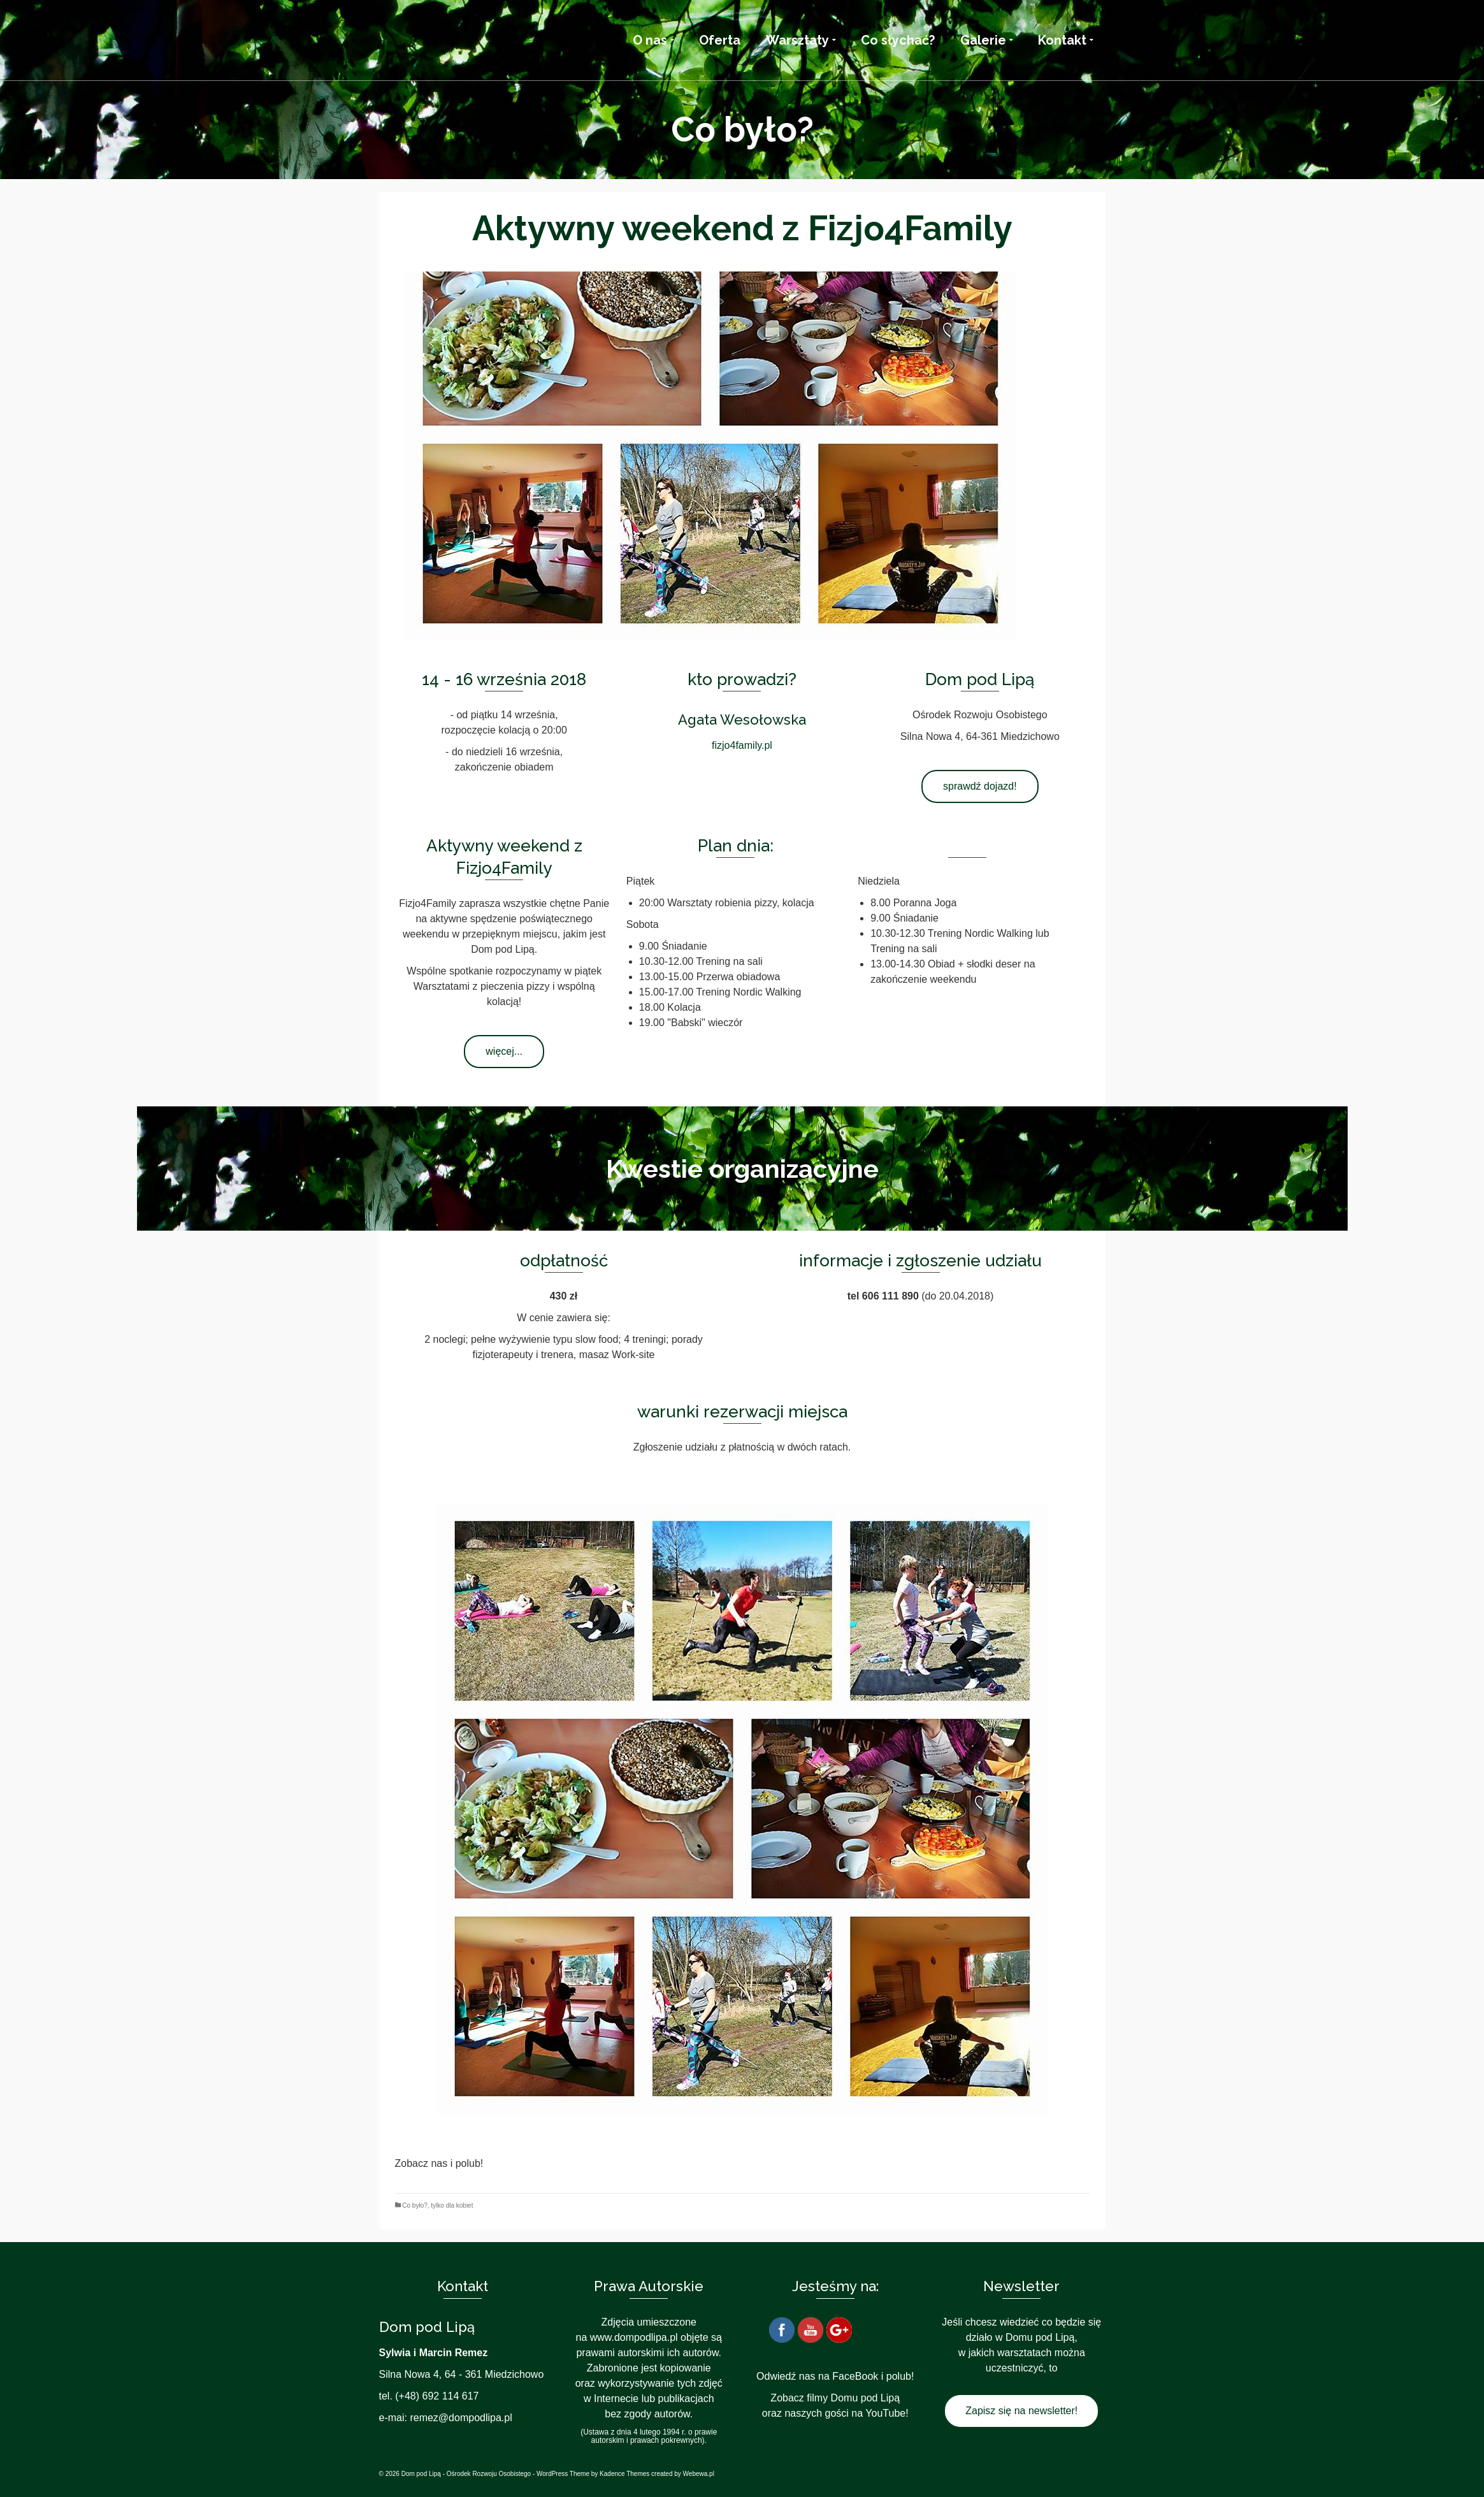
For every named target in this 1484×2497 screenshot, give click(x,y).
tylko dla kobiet (452, 2205)
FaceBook (855, 2376)
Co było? (414, 2205)
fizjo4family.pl (742, 745)
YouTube (885, 2413)
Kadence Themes (624, 2473)
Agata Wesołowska (742, 719)
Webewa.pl (698, 2473)
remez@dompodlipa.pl (461, 2417)
